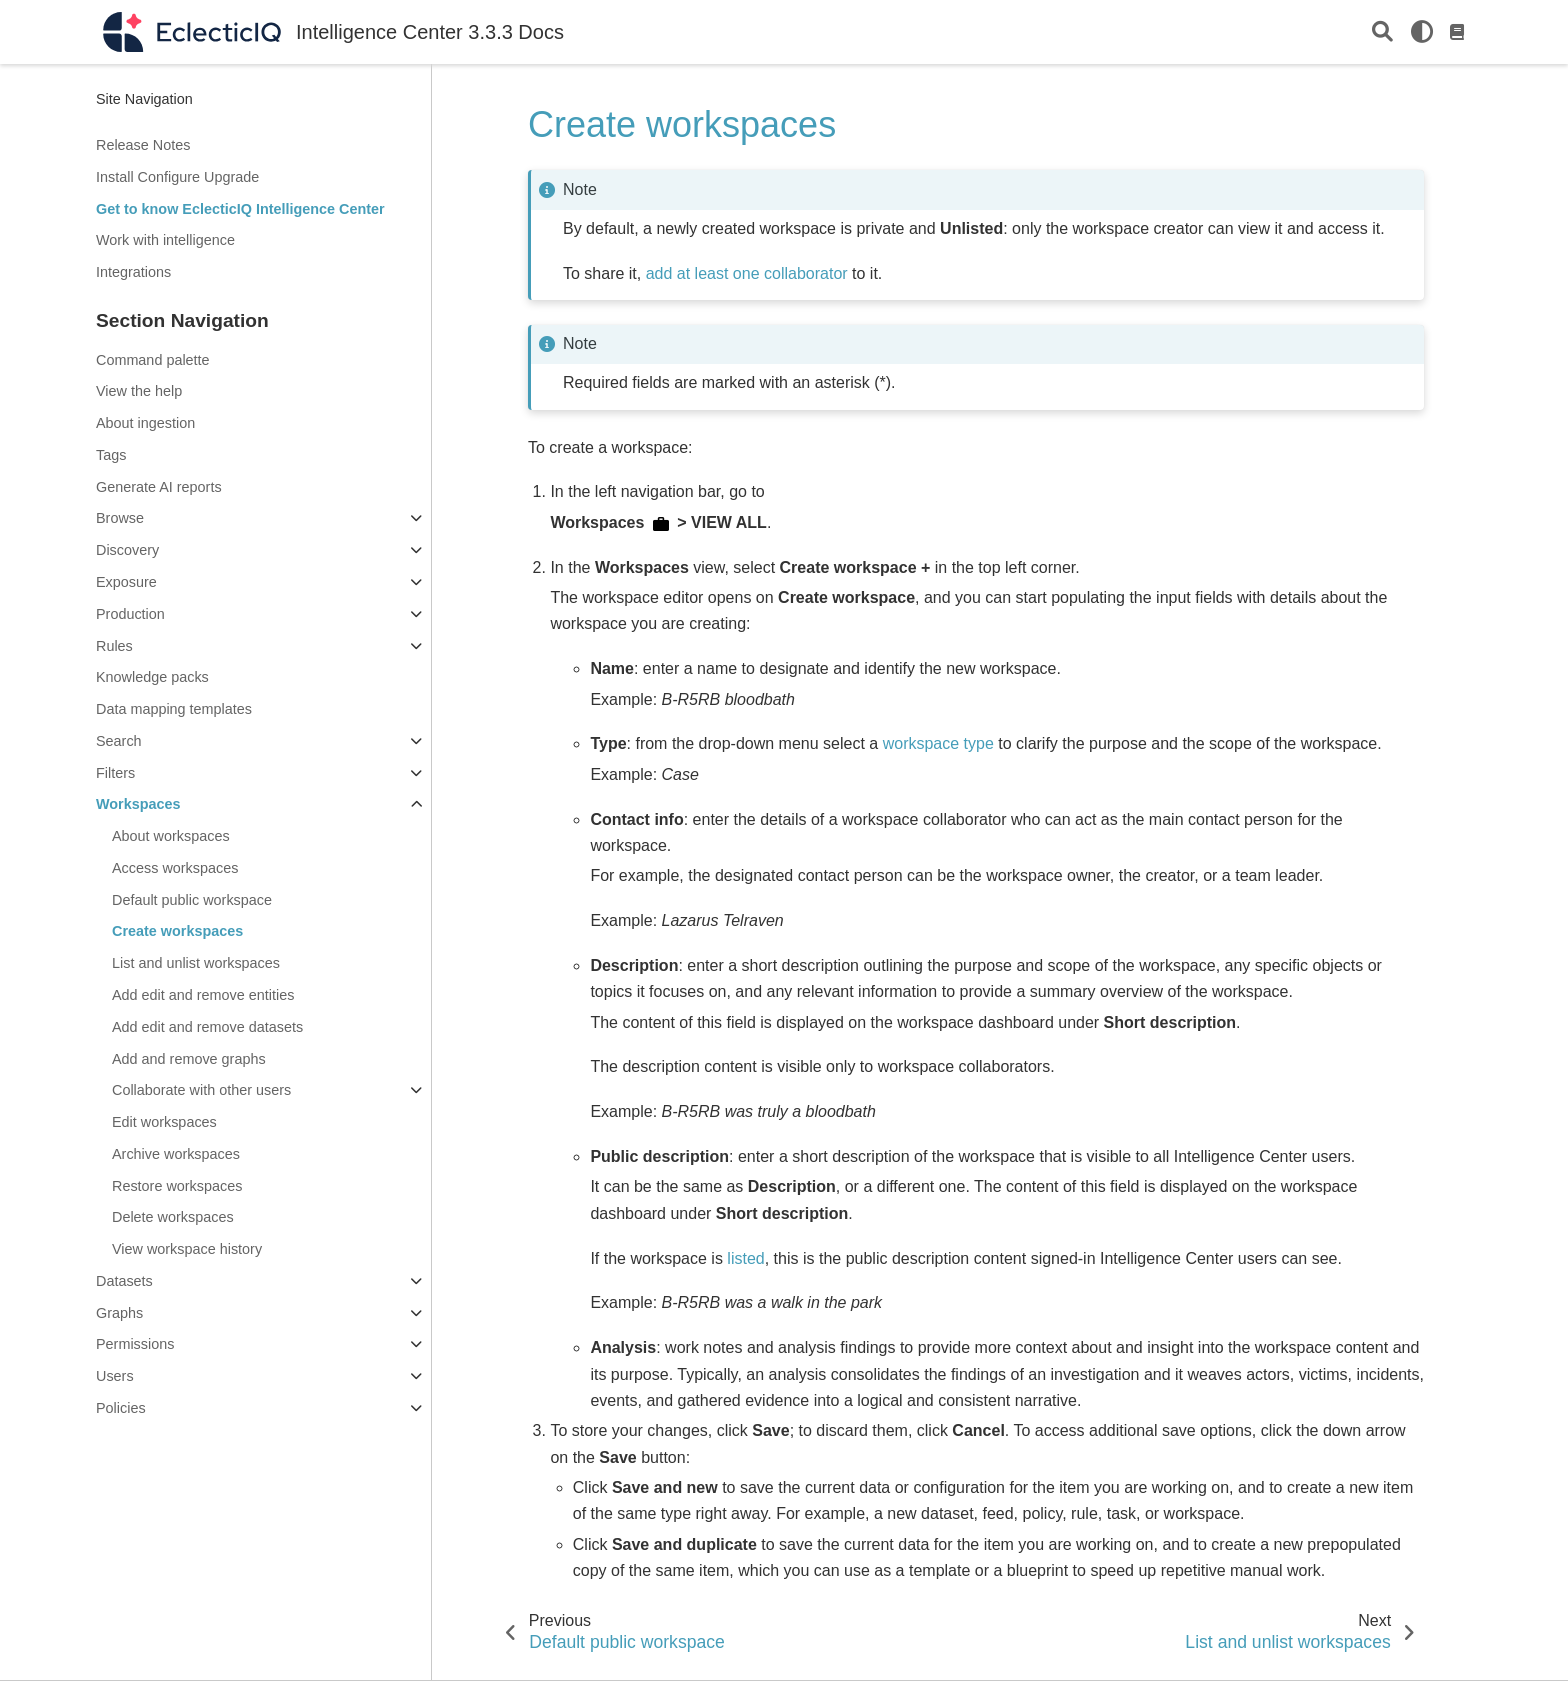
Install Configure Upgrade (177, 177)
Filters (115, 773)
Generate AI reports (159, 487)
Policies (121, 1408)
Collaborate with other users (201, 1090)
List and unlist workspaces (196, 963)
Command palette (153, 360)
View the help (139, 391)
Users (115, 1376)
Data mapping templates (174, 709)
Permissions (135, 1344)
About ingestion (145, 423)
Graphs (119, 1313)
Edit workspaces (164, 1122)
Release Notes (143, 145)
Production (130, 614)
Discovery (127, 550)
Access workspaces (175, 868)
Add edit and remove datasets (207, 1027)
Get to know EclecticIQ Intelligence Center (240, 209)
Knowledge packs (152, 677)
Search (119, 741)
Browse (120, 518)
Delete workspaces (173, 1217)
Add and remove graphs (189, 1059)
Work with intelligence (165, 240)
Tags (111, 455)
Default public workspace (192, 900)
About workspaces (171, 836)
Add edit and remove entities (203, 995)
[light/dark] (1422, 32)
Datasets (124, 1281)
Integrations (133, 272)
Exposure (126, 582)
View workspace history (187, 1249)
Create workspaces (177, 931)
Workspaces (138, 804)
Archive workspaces (176, 1154)
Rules (114, 646)
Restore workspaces (177, 1186)
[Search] (1382, 32)
